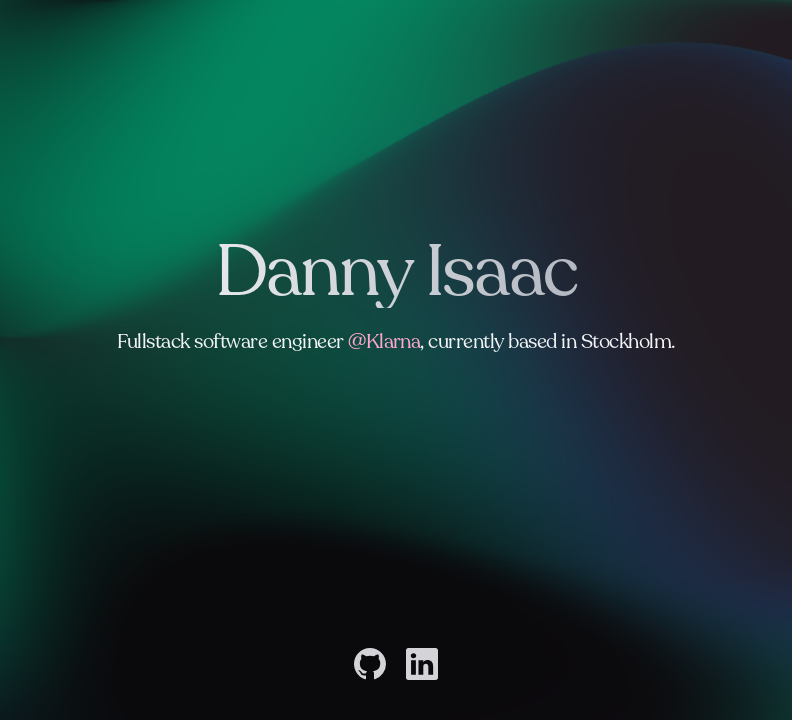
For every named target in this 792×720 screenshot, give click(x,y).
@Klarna (384, 346)
